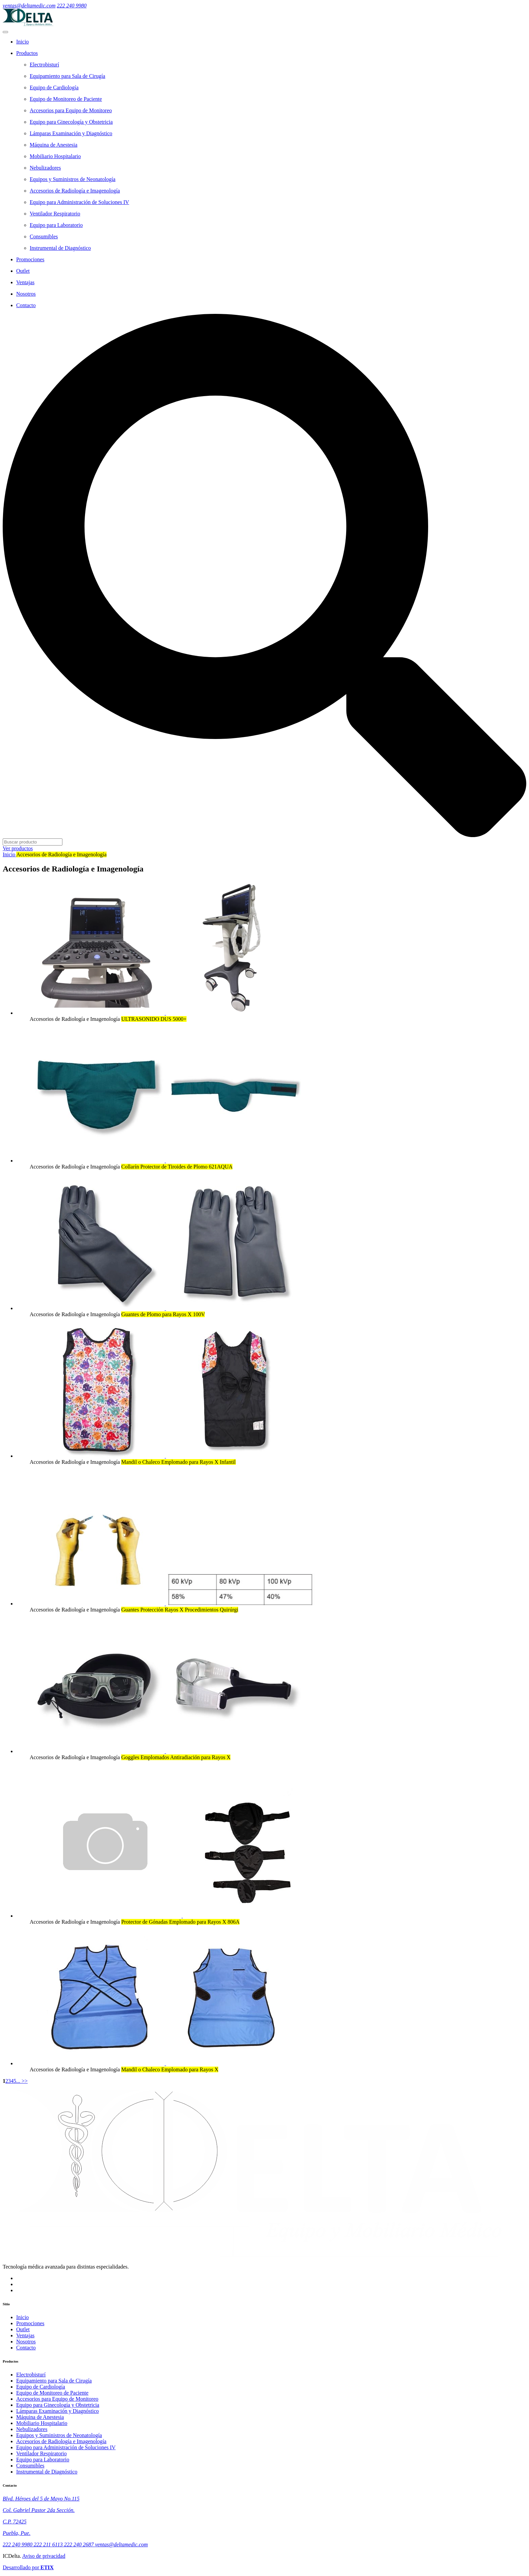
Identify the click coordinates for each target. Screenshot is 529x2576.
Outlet (23, 2329)
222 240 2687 (79, 2544)
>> (24, 2081)
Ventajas (25, 2335)
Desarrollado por (28, 2567)
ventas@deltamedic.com (29, 5)
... (18, 2081)
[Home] (271, 42)
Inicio (9, 854)
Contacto (26, 2347)
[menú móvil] (5, 32)
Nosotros (26, 2341)
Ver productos (18, 848)
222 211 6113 (49, 2544)
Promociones (30, 2323)
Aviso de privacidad (43, 2556)
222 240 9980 (71, 5)
